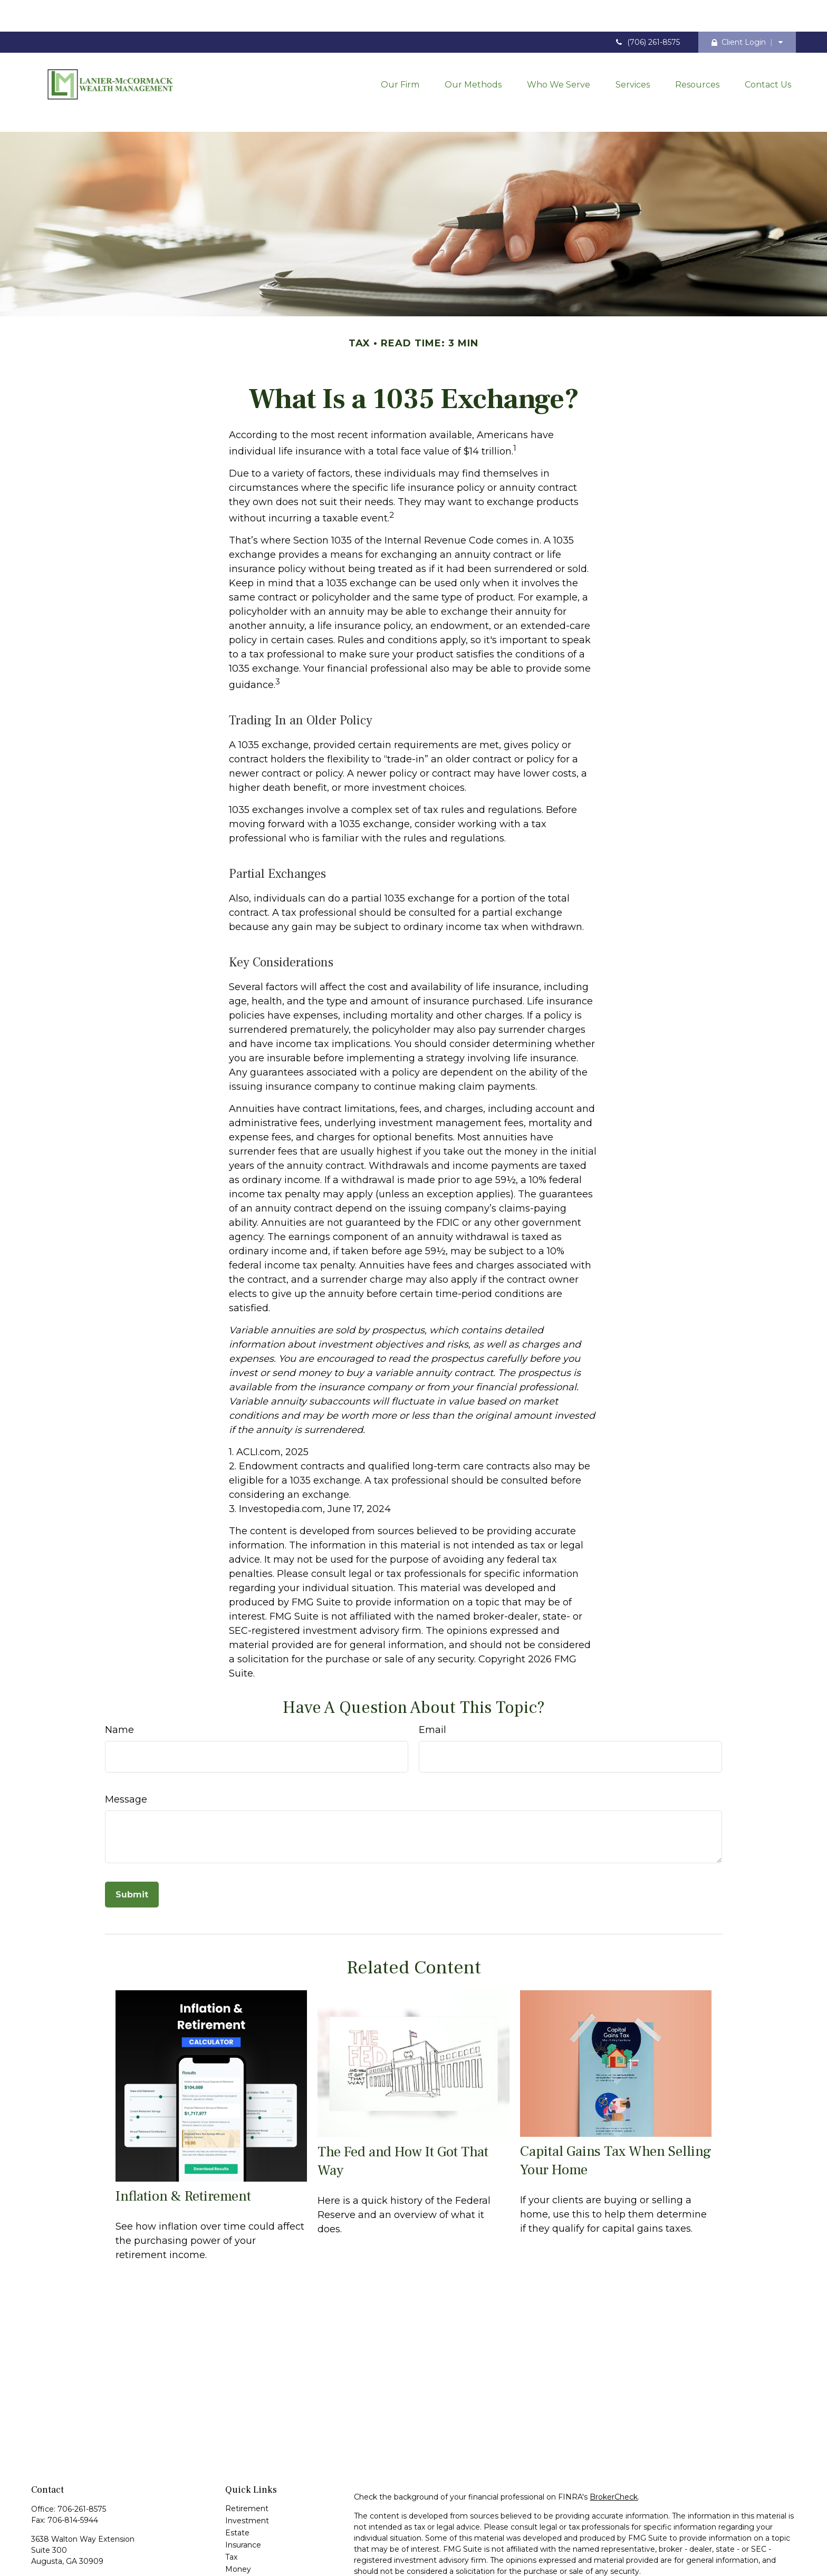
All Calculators (250, 2570)
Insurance (243, 2497)
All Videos (243, 2558)
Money (238, 2521)
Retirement (246, 2461)
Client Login (738, 10)
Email (432, 1682)
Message (126, 1752)
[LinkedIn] (57, 2549)
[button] (400, 53)
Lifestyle (240, 2534)
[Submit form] (132, 1847)
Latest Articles (251, 2546)
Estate (237, 2485)
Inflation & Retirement (183, 2148)
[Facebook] (38, 2549)
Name (119, 1682)
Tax (231, 2509)
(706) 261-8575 (647, 10)
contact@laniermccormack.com (90, 2532)
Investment (247, 2473)
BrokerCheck (614, 2449)
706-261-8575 (81, 2461)
